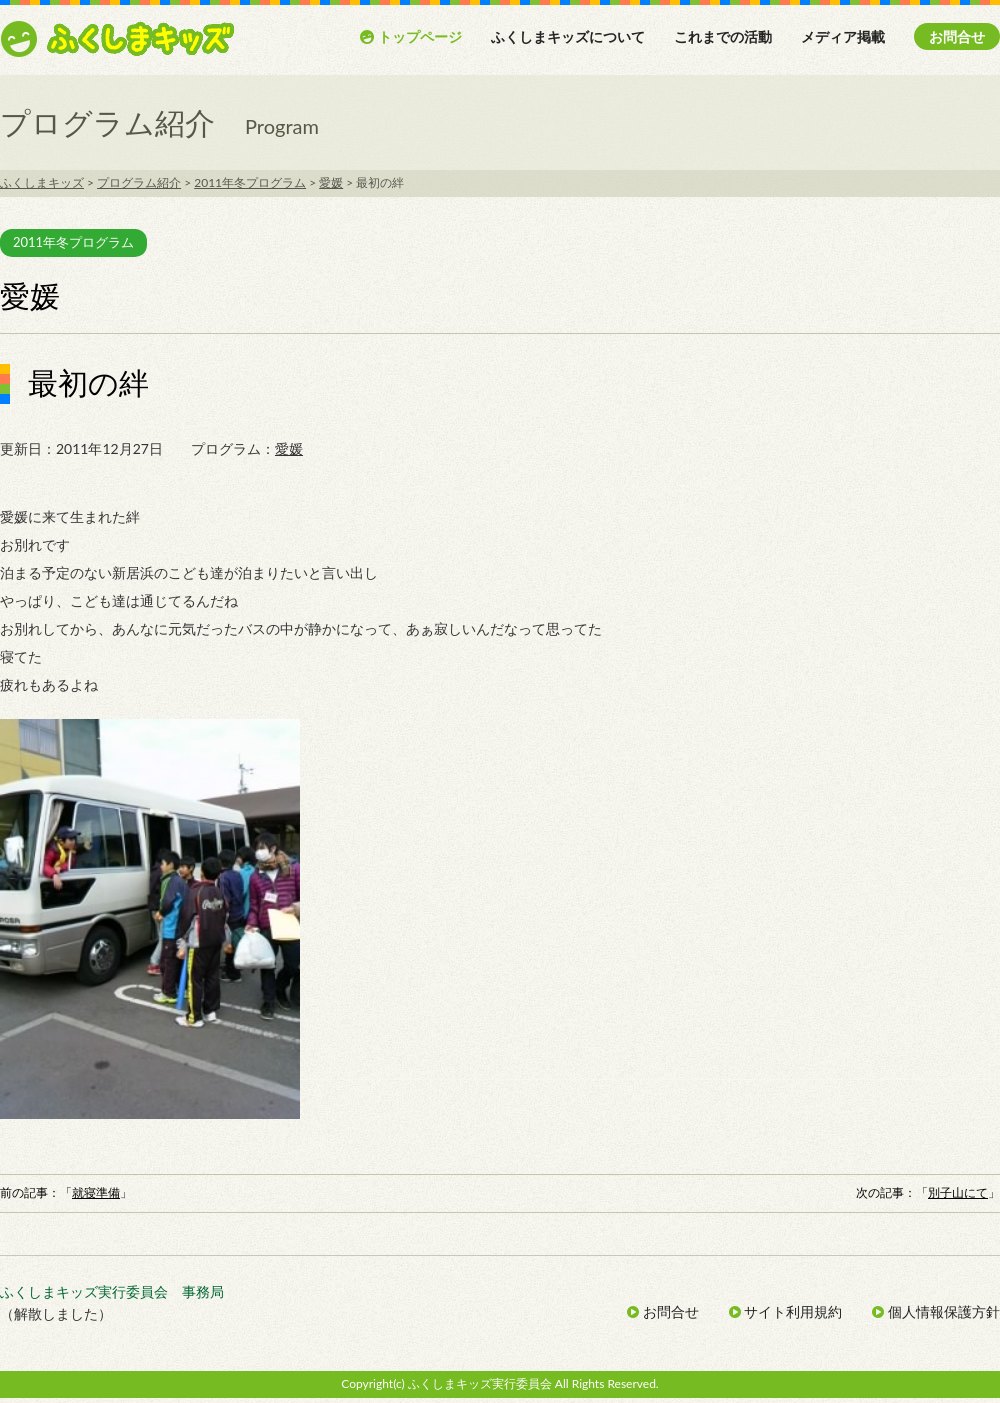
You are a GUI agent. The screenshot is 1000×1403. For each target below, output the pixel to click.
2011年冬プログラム (73, 242)
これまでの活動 (723, 36)
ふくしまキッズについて (568, 36)
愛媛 (289, 448)
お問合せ (957, 36)
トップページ (410, 36)
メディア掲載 (843, 36)
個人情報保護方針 (936, 1311)
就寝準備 (96, 1192)
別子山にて (958, 1192)
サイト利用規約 (786, 1311)
